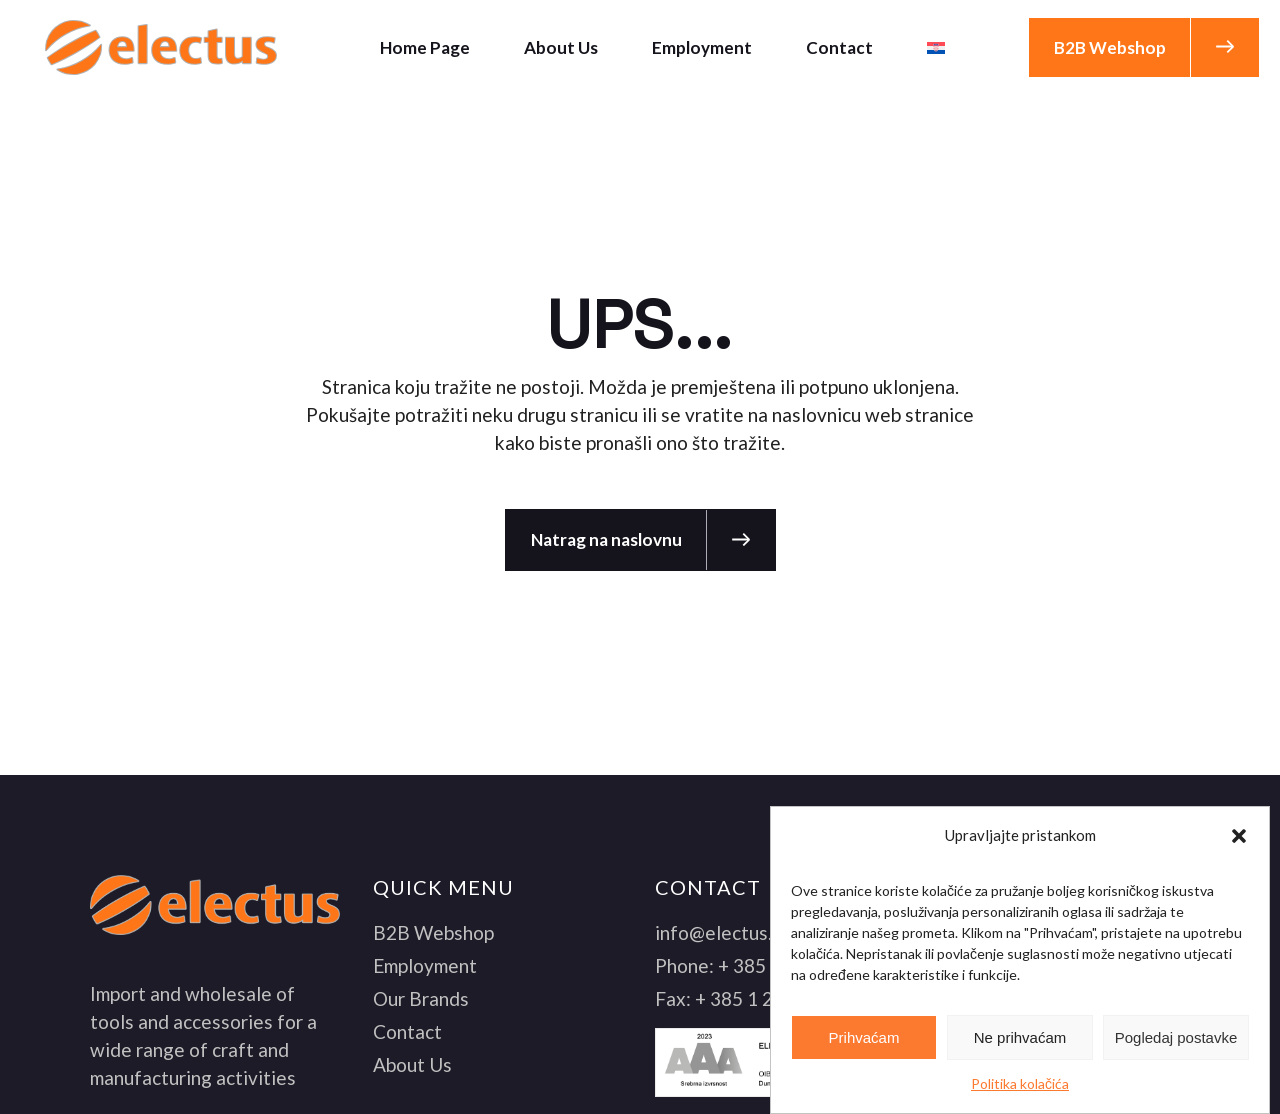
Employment (425, 965)
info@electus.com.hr (741, 932)
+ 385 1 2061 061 (769, 998)
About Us (412, 1064)
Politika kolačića (1020, 1083)
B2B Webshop (433, 932)
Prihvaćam (864, 1037)
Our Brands (421, 998)
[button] (1239, 836)
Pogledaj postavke (1176, 1037)
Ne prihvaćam (1020, 1037)
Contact (407, 1031)
